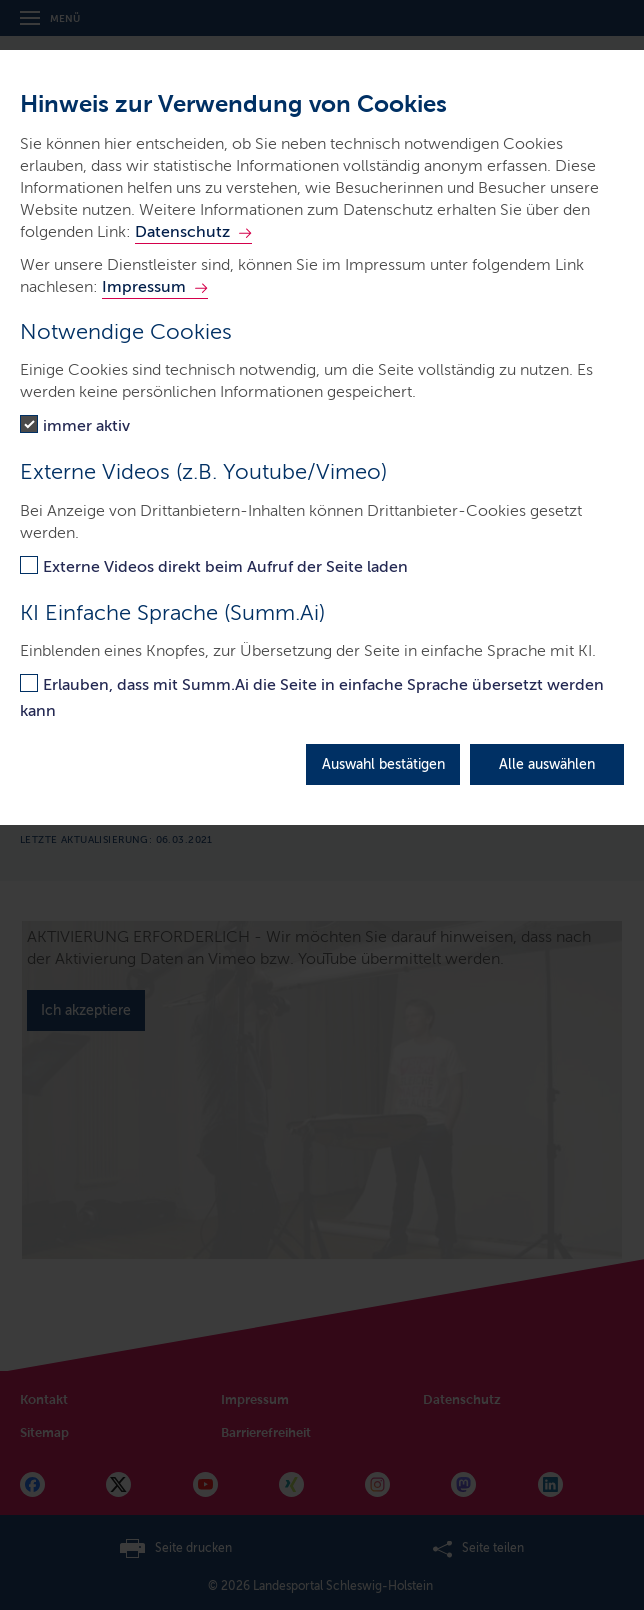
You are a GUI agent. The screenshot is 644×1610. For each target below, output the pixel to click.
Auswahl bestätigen (383, 764)
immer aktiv (86, 425)
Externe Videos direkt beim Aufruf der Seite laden (225, 566)
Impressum (144, 286)
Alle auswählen (547, 764)
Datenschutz (182, 231)
